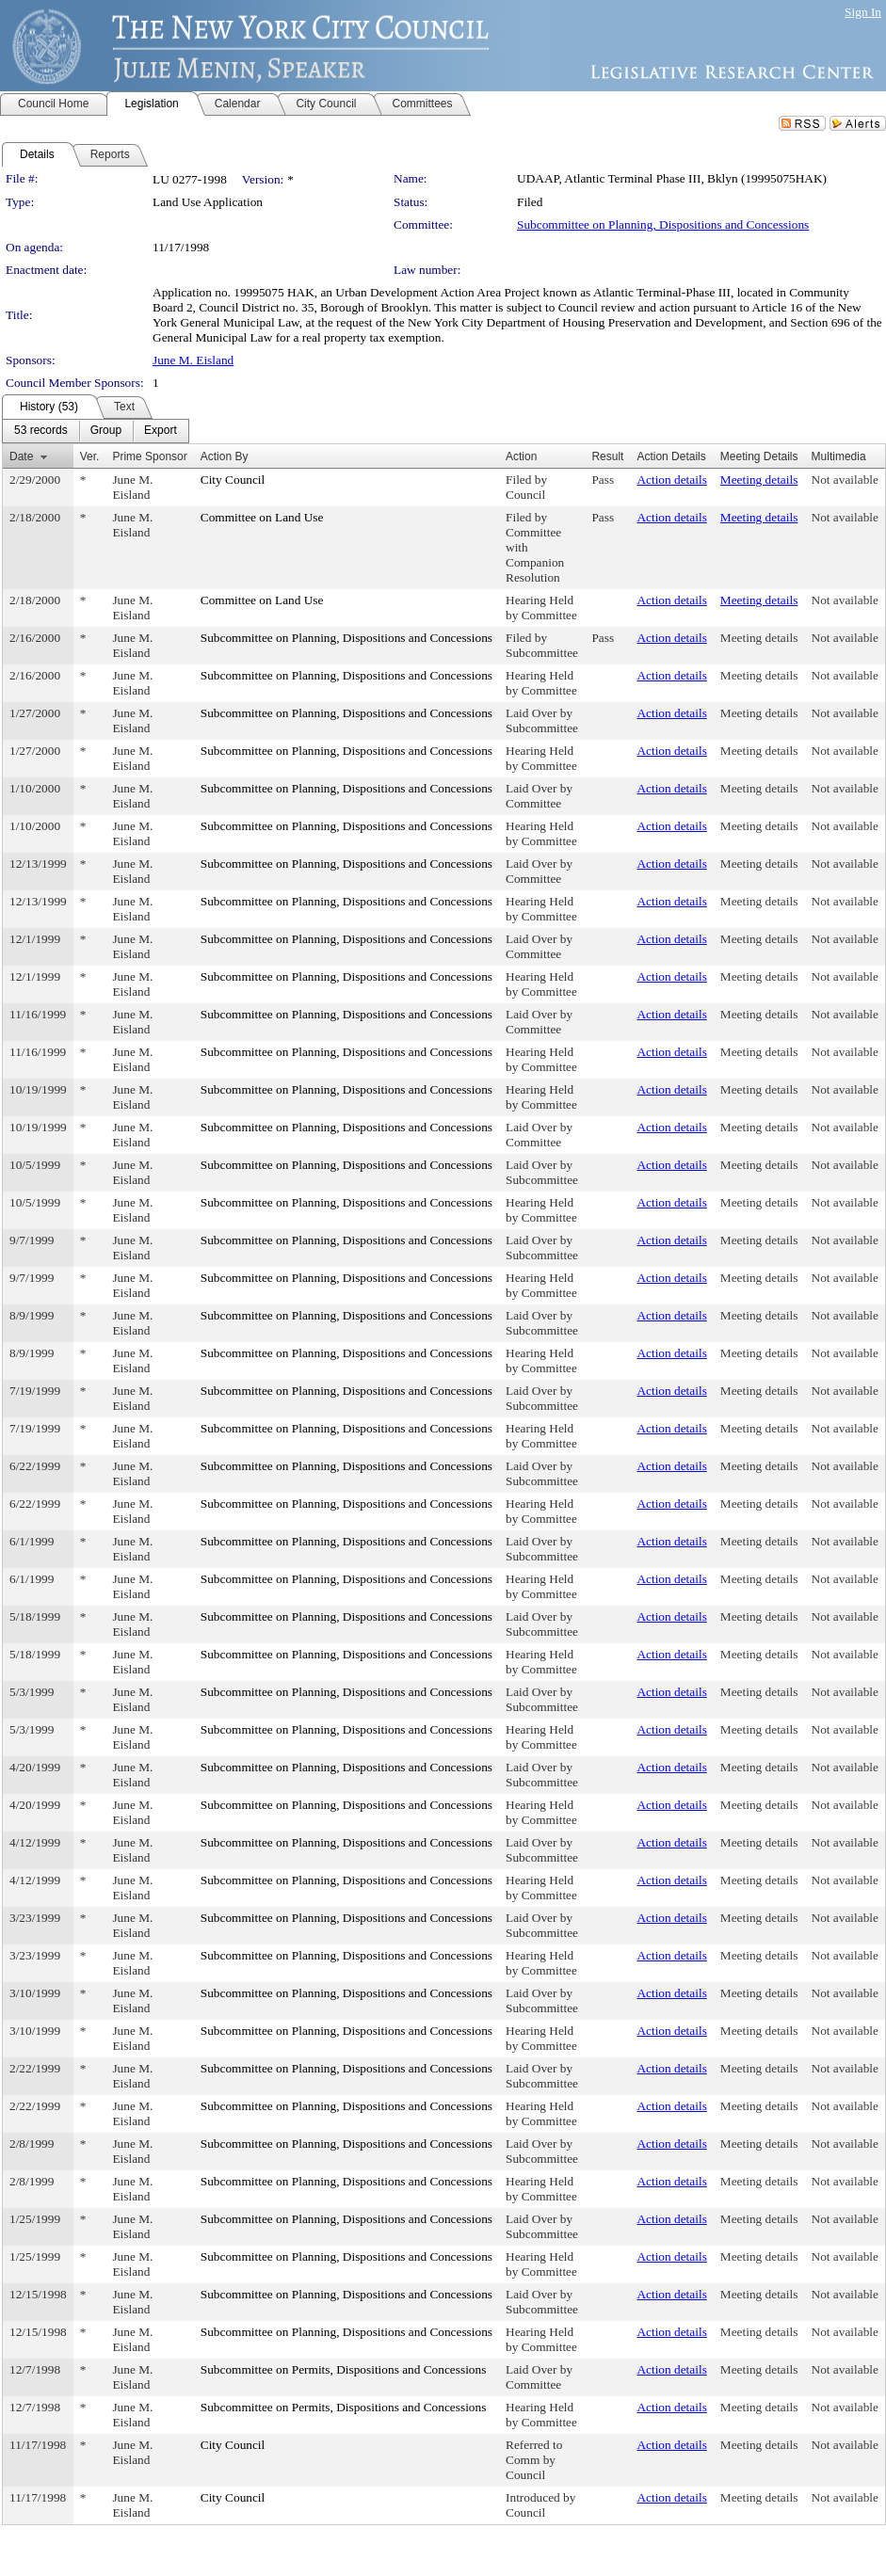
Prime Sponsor (149, 456)
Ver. (90, 456)
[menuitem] (41, 431)
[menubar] (95, 431)
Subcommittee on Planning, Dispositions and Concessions (663, 224)
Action (521, 456)
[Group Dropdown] (106, 431)
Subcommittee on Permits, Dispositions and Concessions (344, 2369)
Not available (845, 479)
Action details (671, 479)
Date (21, 456)
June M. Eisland (193, 360)
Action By (225, 456)
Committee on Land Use (262, 517)
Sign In (863, 12)
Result (607, 456)
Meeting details (759, 479)
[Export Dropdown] (160, 431)
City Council (233, 479)
